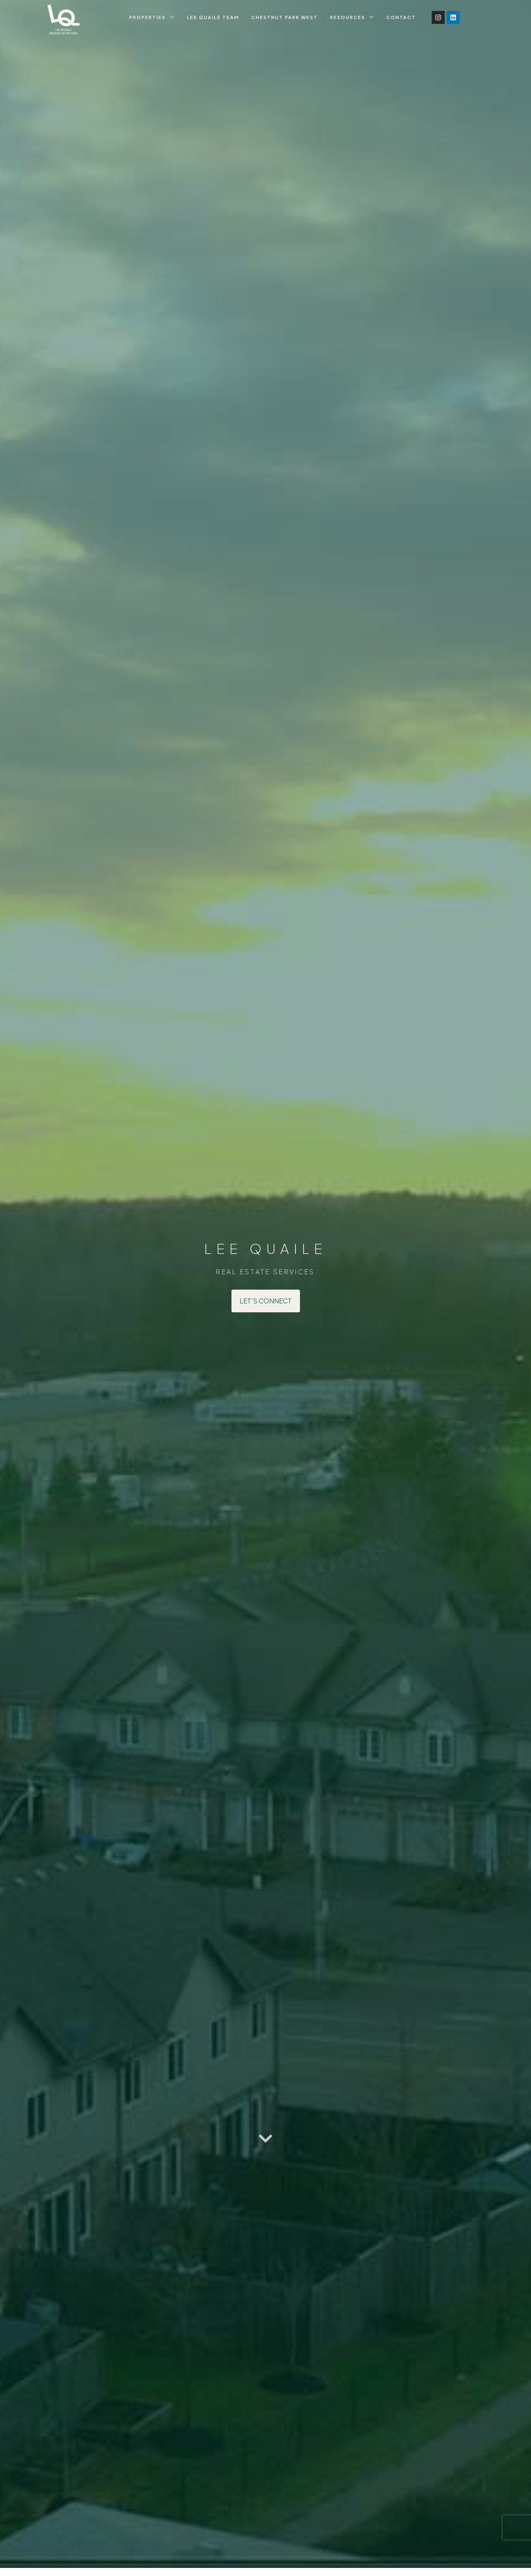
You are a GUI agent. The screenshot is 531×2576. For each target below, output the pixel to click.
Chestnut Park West (284, 17)
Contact (401, 17)
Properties (147, 17)
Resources (347, 17)
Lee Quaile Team (213, 17)
